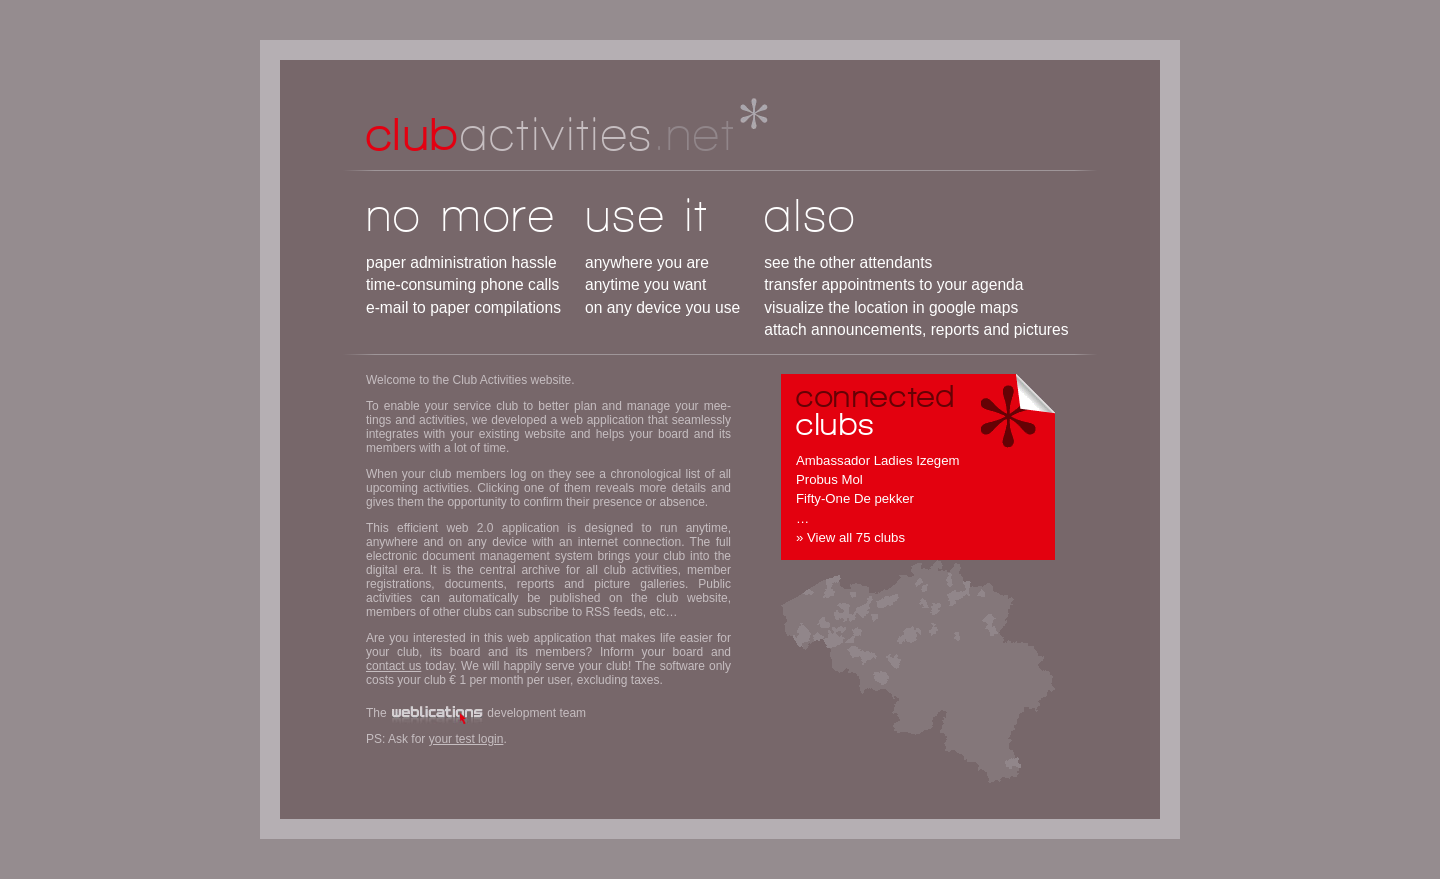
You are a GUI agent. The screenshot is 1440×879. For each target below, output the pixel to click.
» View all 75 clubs (850, 537)
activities (551, 133)
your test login (466, 739)
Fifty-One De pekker (855, 498)
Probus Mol (829, 479)
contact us (393, 666)
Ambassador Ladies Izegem (877, 460)
